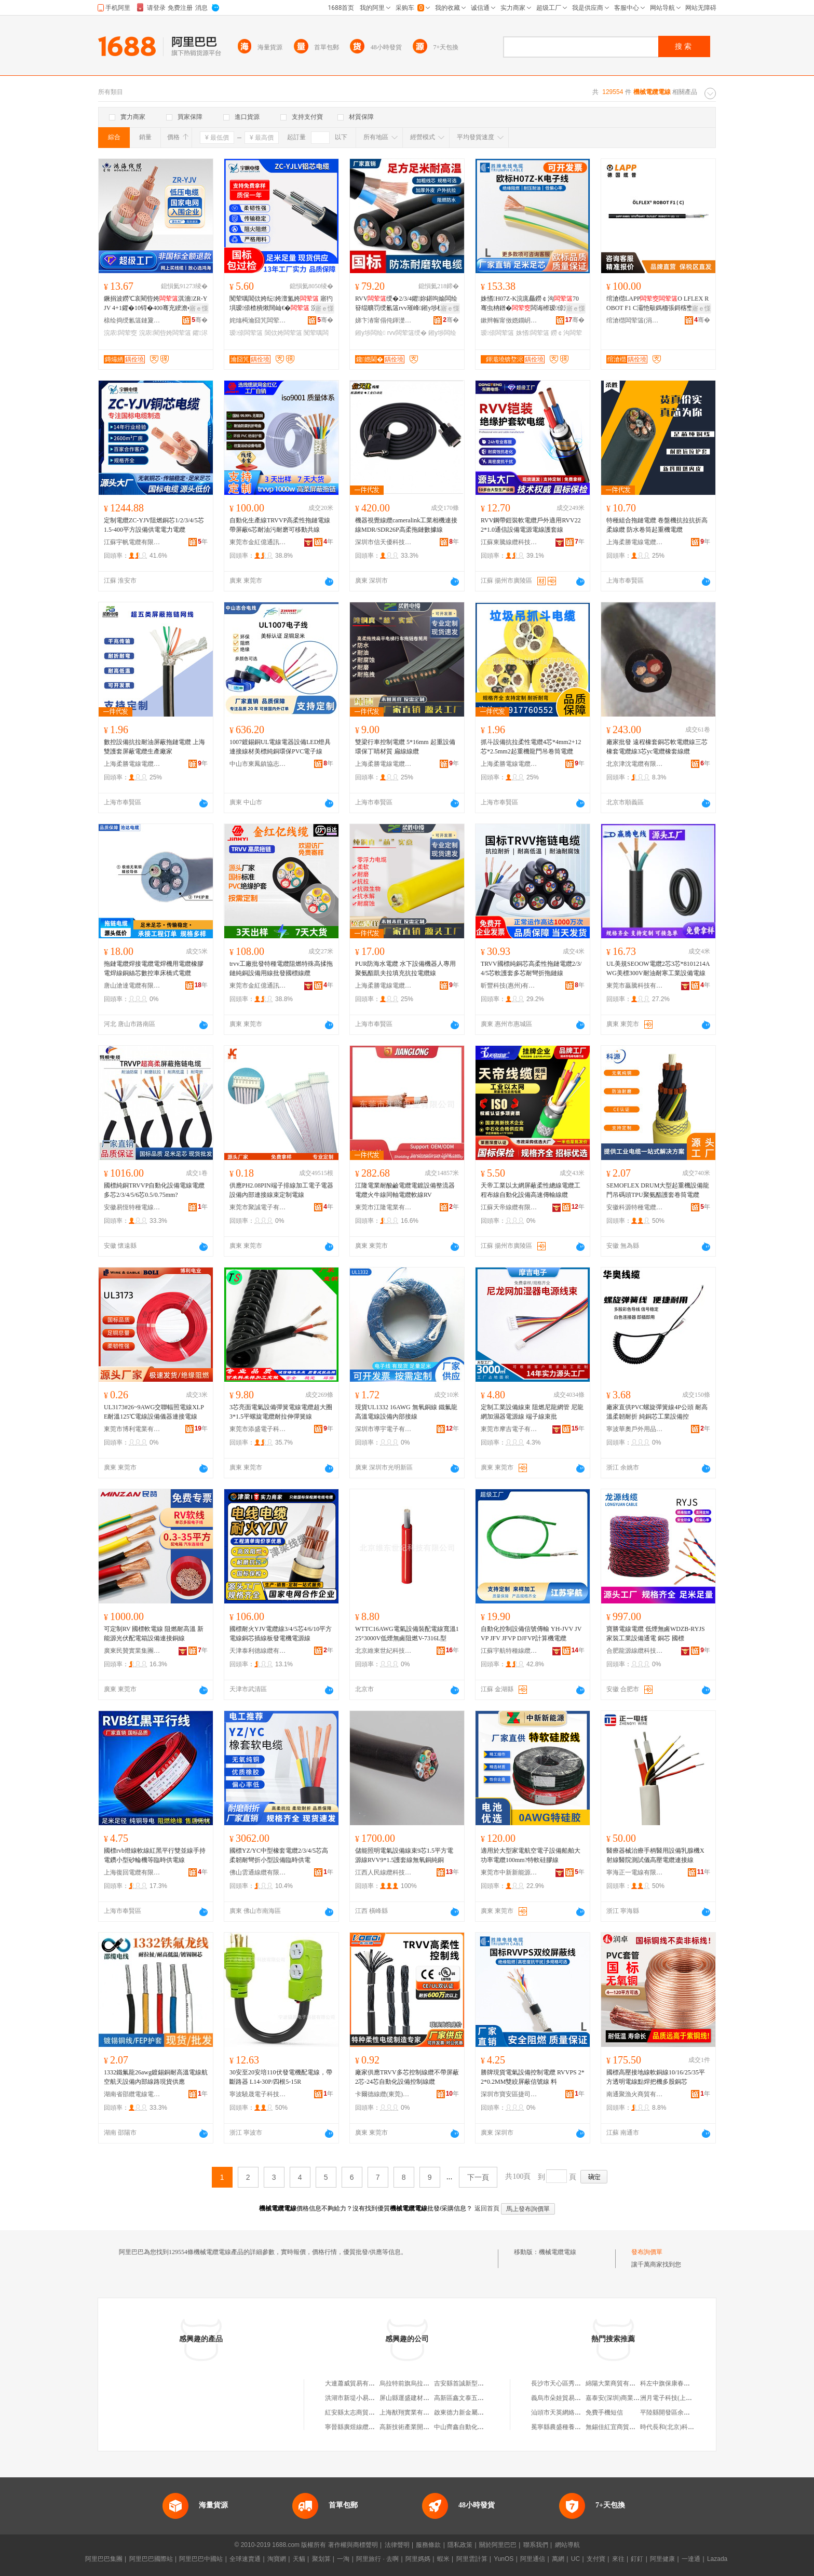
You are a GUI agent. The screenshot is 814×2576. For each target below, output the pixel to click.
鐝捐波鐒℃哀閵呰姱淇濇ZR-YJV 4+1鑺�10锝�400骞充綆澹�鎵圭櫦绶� (155, 304)
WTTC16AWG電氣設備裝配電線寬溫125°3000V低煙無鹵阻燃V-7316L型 (407, 1633)
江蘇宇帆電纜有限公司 (132, 542)
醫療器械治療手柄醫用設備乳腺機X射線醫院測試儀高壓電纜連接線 (655, 1855)
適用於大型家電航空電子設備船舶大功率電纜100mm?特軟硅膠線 (530, 1855)
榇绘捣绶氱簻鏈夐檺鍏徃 (132, 320)
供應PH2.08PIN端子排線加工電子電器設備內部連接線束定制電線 (281, 1190)
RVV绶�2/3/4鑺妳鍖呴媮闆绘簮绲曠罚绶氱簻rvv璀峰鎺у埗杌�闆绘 (406, 304)
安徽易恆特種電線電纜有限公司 (132, 1207)
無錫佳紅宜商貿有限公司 (620, 2427)
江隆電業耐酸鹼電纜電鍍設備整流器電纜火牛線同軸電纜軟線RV (405, 1190)
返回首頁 (486, 2208)
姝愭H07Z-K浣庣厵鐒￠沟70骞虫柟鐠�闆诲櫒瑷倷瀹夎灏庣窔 (530, 304)
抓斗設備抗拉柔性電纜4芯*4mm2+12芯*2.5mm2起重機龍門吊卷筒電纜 (531, 746)
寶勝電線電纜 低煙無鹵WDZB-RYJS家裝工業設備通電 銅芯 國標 (655, 1633)
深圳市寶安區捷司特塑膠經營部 (509, 2094)
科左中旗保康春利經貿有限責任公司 (690, 2383)
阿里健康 (662, 2558)
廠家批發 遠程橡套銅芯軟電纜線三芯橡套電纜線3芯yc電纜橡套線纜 (657, 746)
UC (575, 2558)
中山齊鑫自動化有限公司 (468, 2427)
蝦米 (443, 2558)
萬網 (558, 2558)
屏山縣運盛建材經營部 (410, 2398)
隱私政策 (459, 2544)
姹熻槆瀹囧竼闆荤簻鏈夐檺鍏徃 (258, 320)
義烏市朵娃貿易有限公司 (565, 2398)
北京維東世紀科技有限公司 (383, 1650)
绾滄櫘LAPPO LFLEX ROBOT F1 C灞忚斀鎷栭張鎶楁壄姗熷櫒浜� (657, 304)
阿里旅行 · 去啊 (377, 2558)
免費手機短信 (604, 2412)
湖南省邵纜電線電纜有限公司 (132, 2094)
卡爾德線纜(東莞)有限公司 (383, 2094)
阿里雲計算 (471, 2558)
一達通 (691, 2558)
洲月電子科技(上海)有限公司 (679, 2398)
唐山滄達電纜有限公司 (132, 985)
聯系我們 (535, 2544)
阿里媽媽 (417, 2558)
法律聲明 (397, 2544)
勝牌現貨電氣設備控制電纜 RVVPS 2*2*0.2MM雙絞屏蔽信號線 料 (533, 2077)
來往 (618, 2558)
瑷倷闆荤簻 (246, 332)
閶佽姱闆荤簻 (283, 332)
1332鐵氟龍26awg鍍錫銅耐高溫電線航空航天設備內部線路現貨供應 (156, 2077)
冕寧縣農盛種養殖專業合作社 (571, 2427)
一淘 (343, 2558)
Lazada (717, 2558)
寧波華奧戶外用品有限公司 (634, 1429)
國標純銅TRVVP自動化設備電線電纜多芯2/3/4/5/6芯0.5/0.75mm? (154, 1190)
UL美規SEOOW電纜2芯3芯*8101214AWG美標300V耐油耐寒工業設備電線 (658, 968)
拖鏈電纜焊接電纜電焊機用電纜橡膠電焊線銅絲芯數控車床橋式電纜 (154, 968)
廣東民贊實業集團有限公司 (132, 1650)
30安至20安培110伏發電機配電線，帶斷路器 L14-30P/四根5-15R (280, 2077)
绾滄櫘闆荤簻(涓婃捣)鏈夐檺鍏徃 (634, 320)
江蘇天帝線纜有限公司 (509, 1207)
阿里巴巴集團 (104, 2558)
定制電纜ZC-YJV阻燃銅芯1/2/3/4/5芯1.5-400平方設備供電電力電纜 (154, 525)
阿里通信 (532, 2558)
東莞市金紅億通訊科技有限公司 (258, 542)
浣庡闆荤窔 (120, 332)
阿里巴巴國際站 (151, 2558)
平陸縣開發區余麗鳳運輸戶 (677, 2412)
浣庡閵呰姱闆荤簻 (165, 332)
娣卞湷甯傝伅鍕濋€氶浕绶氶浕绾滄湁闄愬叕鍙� (383, 320)
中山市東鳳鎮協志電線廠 (258, 763)
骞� (200, 319)
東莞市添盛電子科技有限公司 (258, 1429)
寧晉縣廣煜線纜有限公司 (359, 2427)
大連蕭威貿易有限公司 (356, 2383)
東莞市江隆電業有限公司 (383, 1207)
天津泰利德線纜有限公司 (258, 1650)
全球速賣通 (245, 2558)
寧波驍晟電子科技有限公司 (258, 2094)
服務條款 (428, 2544)
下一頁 (478, 2177)
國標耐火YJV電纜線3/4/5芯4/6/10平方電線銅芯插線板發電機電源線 (280, 1633)
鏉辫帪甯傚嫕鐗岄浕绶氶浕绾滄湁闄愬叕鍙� (509, 320)
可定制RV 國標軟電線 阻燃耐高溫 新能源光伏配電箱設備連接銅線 (154, 1633)
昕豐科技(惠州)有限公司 (509, 985)
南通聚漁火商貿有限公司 (634, 2094)
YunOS (503, 2558)
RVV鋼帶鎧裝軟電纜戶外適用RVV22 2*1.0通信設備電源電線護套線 (531, 525)
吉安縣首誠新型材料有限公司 (474, 2383)
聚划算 (321, 2558)
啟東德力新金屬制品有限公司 (474, 2412)
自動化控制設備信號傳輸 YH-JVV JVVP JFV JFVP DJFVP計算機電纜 (531, 1633)
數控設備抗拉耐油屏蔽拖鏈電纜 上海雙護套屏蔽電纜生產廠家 (154, 746)
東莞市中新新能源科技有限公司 (509, 1872)
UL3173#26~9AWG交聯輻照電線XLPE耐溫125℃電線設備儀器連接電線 (154, 1412)
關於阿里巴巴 (498, 2544)
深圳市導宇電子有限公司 (383, 1429)
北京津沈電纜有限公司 (634, 763)
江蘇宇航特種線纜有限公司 (509, 1650)
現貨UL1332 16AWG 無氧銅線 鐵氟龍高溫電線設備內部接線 (406, 1412)
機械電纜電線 (557, 2252)
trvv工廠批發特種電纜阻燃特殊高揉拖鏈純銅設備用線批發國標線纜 (281, 968)
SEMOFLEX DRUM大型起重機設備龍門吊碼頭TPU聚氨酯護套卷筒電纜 (657, 1190)
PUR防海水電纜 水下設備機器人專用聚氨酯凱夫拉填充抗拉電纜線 (405, 968)
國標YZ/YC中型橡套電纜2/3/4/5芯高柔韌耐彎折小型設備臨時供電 (278, 1855)
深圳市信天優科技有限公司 (383, 542)
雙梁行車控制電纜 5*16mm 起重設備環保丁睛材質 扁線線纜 (405, 746)
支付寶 (596, 2558)
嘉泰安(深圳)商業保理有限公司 (628, 2398)
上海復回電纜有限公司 (132, 1872)
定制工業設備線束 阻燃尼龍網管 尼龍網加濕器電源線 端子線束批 (532, 1412)
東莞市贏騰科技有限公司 (634, 985)
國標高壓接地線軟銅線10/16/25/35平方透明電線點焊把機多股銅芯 (655, 2077)
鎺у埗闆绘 (370, 332)
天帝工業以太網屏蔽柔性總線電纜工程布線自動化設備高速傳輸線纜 (530, 1190)
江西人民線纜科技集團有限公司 (383, 1872)
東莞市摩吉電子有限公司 (509, 1429)
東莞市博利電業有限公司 (132, 1429)
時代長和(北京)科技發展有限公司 (685, 2427)
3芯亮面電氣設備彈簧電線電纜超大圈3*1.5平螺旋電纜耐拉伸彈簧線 (280, 1412)
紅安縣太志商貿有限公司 (359, 2412)
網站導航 (567, 2544)
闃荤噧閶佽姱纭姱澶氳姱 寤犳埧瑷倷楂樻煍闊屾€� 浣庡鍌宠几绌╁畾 (281, 304)
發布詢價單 (646, 2252)
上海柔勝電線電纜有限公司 (634, 542)
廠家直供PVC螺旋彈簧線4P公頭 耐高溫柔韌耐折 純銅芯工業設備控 (657, 1412)
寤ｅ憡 (198, 308)
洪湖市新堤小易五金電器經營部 (368, 2398)
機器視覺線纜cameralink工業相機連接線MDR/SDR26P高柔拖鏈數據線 (406, 525)
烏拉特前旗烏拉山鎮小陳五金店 (423, 2383)
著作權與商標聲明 (353, 2544)
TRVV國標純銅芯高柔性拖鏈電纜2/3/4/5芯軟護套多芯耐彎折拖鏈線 (531, 968)
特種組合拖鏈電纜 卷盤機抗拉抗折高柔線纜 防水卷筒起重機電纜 (657, 525)
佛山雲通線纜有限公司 (258, 1872)
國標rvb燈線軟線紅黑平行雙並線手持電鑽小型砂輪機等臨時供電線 (155, 1855)
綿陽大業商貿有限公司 (617, 2383)
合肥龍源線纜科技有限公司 (634, 1650)
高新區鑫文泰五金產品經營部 (474, 2398)
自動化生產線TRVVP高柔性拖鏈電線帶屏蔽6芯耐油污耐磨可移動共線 (279, 525)
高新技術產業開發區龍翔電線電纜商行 (432, 2427)
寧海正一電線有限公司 (634, 1872)
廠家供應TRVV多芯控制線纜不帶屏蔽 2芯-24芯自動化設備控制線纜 (407, 2077)
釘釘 (637, 2558)
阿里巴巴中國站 (201, 2558)
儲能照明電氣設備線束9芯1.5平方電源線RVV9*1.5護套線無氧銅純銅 (404, 1855)
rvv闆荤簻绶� (407, 332)
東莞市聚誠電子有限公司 (258, 1207)
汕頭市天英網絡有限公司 (565, 2412)
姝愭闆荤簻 (532, 332)
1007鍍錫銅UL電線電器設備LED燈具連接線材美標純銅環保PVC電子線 (280, 746)
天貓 (299, 2558)
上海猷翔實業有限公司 (410, 2412)
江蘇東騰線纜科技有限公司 (509, 542)
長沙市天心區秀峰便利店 (565, 2383)
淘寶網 (276, 2558)
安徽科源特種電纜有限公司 (634, 1207)
